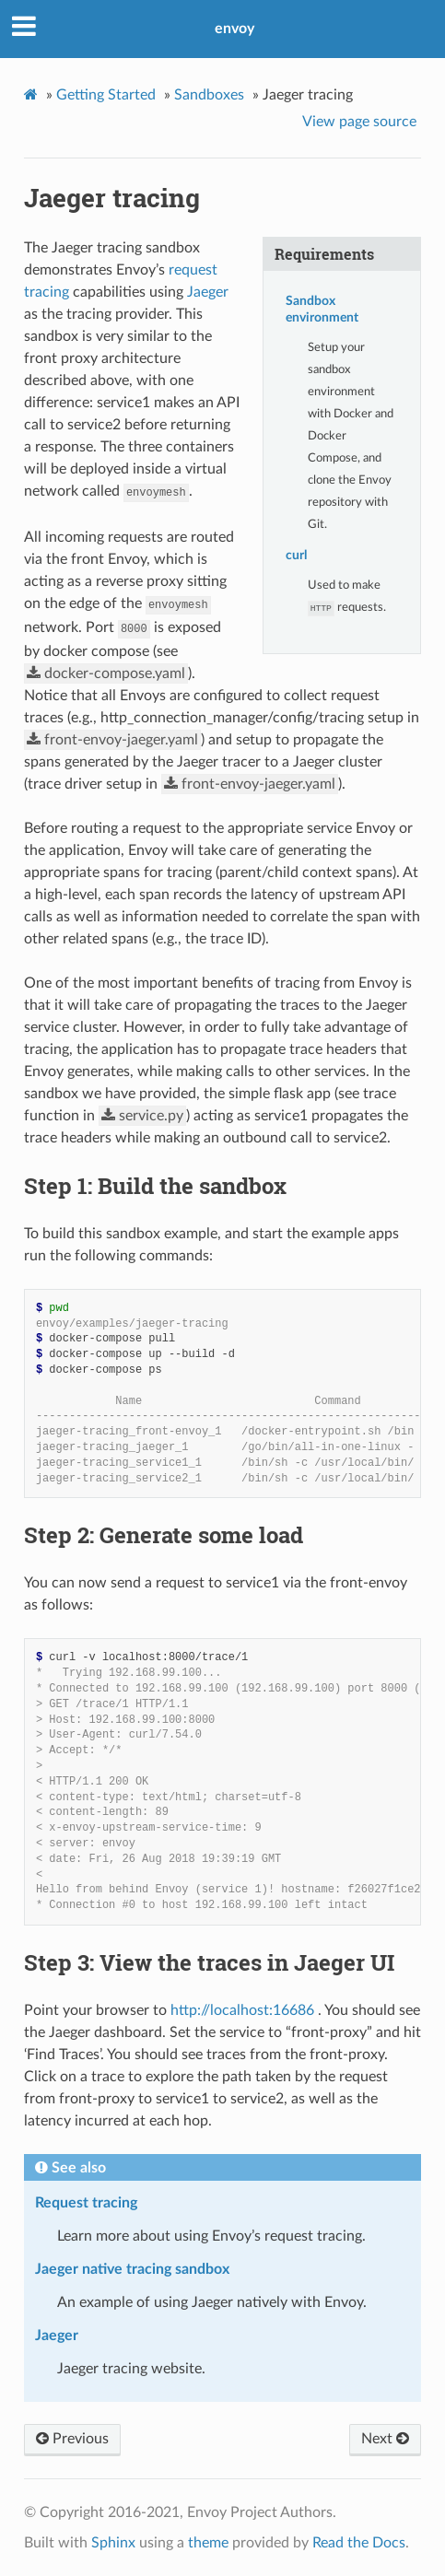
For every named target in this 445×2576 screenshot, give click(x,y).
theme (208, 2542)
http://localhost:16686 (242, 2010)
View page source (359, 121)
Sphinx (113, 2542)
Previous (72, 2438)
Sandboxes (209, 95)
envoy (234, 28)
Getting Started (106, 95)
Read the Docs (358, 2542)
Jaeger (207, 292)
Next (385, 2438)
